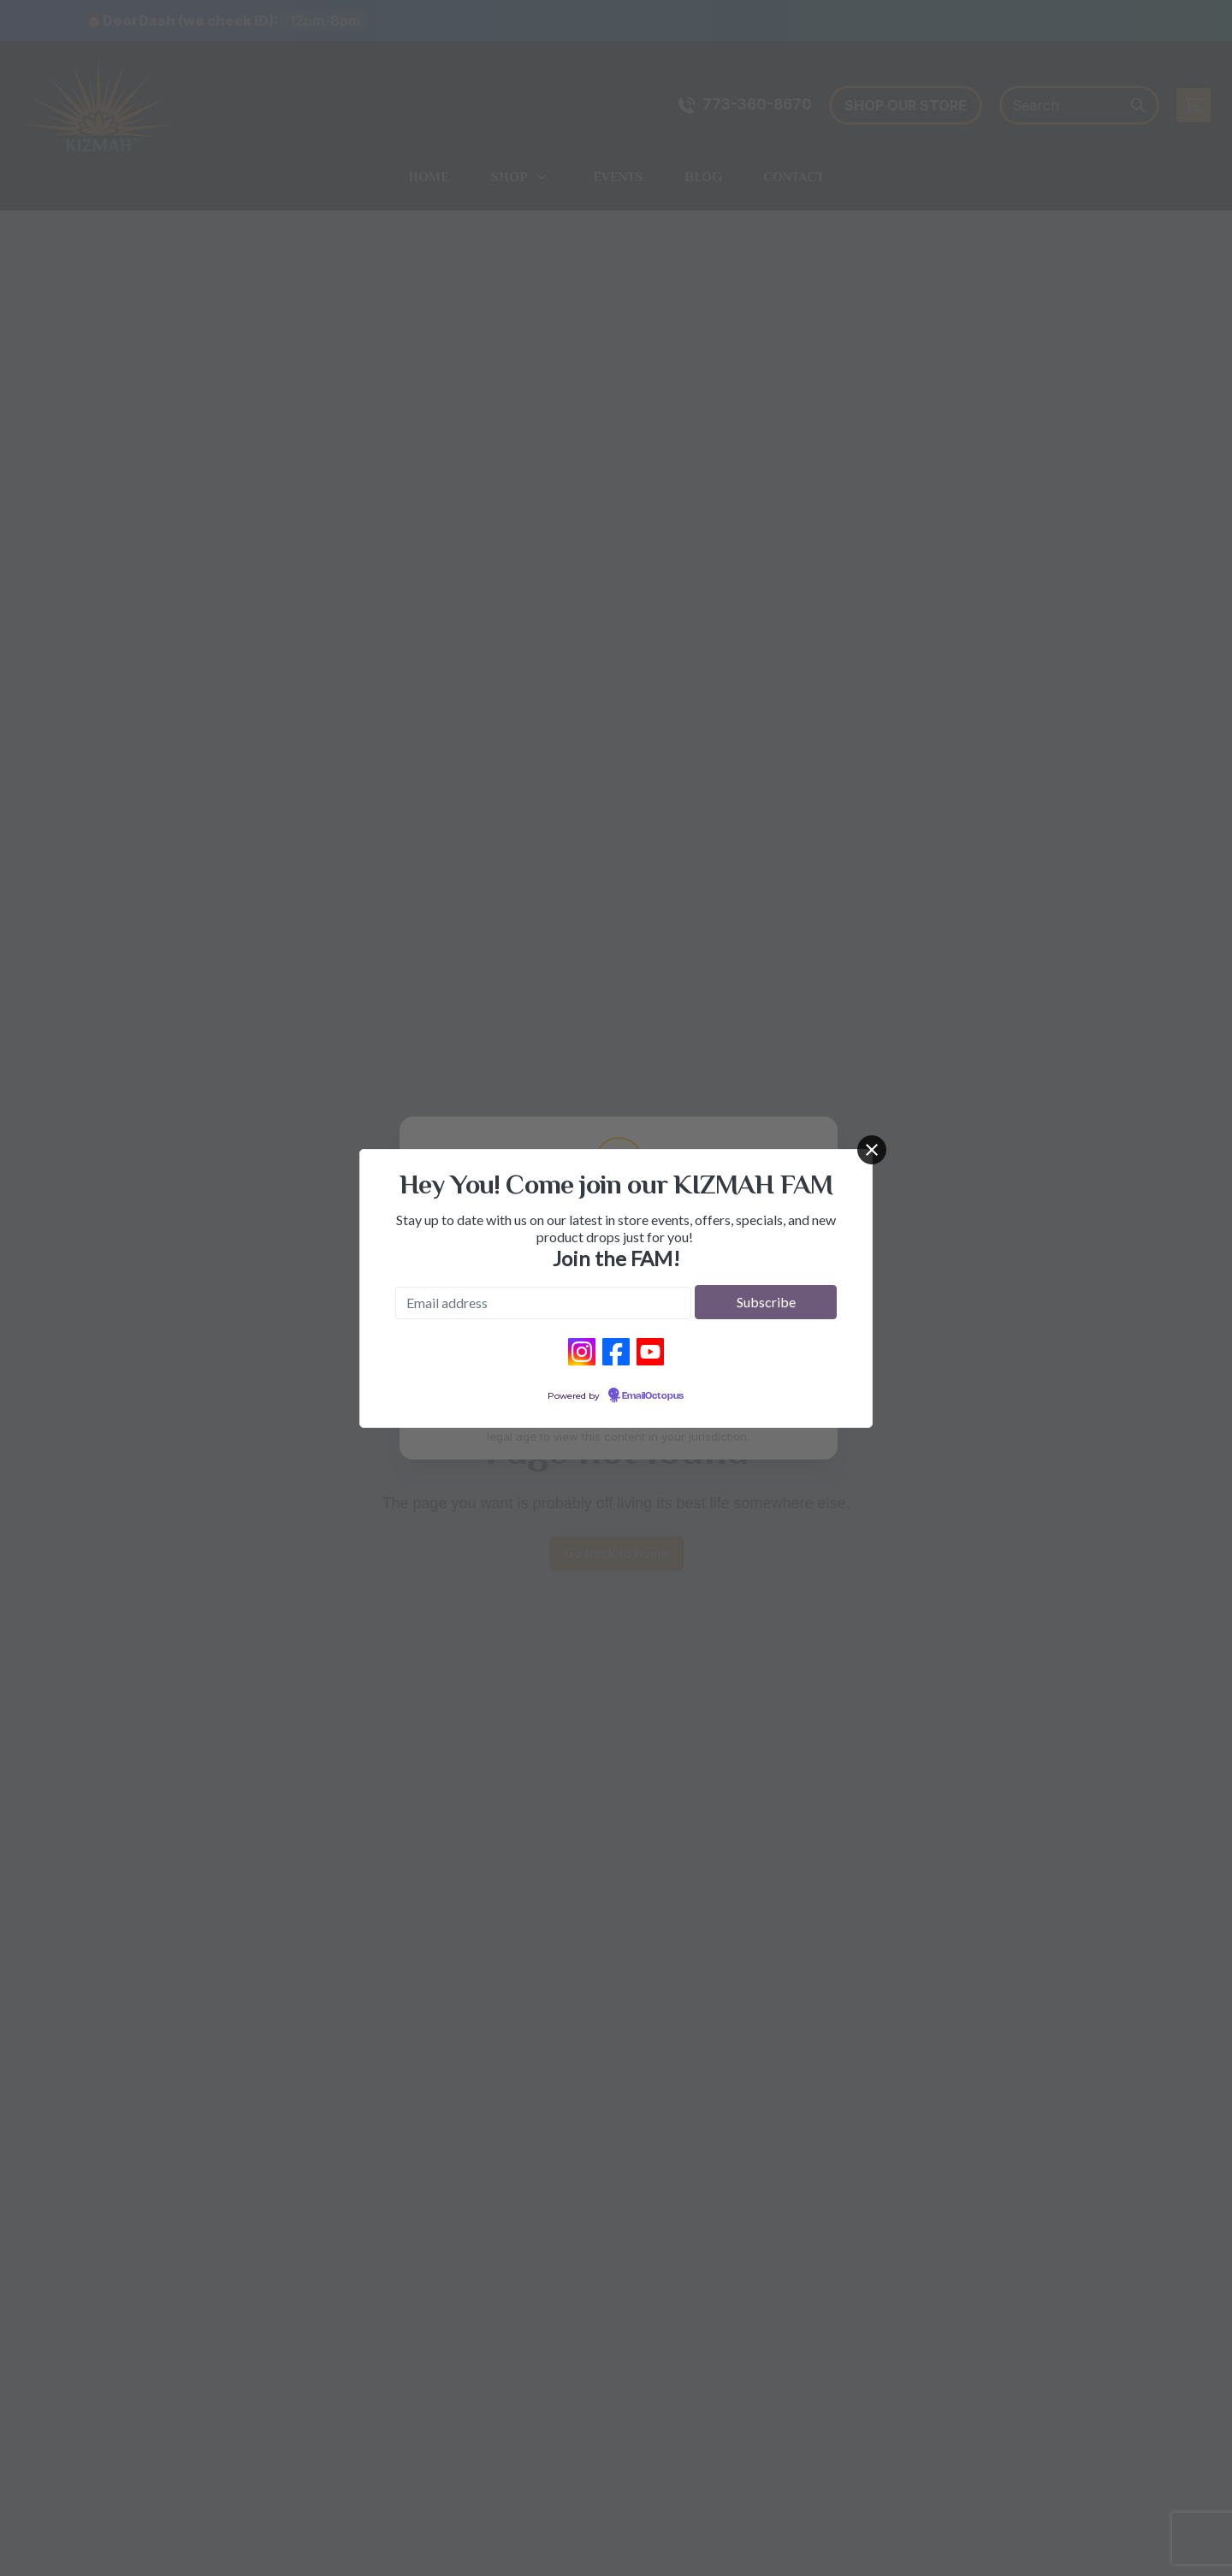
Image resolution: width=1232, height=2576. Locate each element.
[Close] (871, 1149)
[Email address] (543, 1303)
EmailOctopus (653, 1396)
